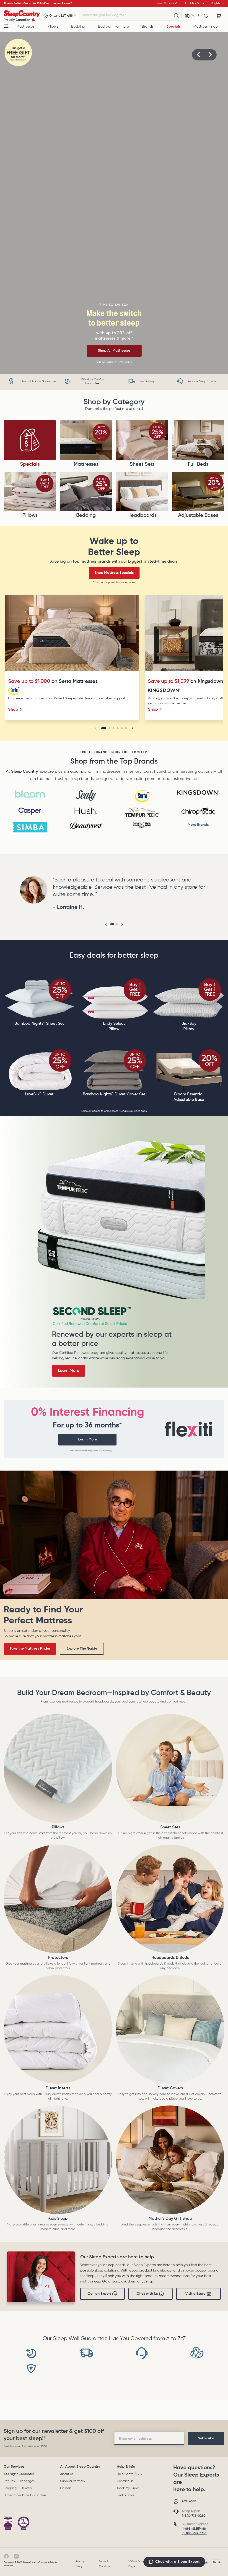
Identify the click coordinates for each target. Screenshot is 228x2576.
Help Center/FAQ (129, 2474)
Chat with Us (150, 2294)
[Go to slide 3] (113, 728)
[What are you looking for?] (176, 15)
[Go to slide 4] (118, 728)
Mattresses (25, 27)
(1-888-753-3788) (194, 2533)
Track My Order (128, 2488)
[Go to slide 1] (103, 728)
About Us (66, 2474)
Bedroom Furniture (113, 27)
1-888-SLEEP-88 (194, 2528)
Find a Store (125, 2495)
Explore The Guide (82, 1649)
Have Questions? (166, 3)
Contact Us (125, 2481)
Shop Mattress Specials (114, 573)
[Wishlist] (206, 16)
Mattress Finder (206, 27)
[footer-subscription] (206, 2438)
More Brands (198, 825)
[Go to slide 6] (126, 728)
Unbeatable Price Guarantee (25, 2495)
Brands (147, 27)
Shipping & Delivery (18, 2488)
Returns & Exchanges (19, 2481)
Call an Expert (102, 2294)
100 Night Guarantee (19, 2474)
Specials (173, 27)
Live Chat (189, 2501)
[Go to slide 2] (109, 728)
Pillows (52, 27)
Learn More (68, 1371)
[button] (198, 54)
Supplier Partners (72, 2481)
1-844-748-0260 (193, 2515)
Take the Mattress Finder (30, 1649)
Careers (65, 2488)
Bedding (78, 27)
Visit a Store (198, 2294)
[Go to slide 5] (122, 728)
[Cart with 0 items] (219, 16)
